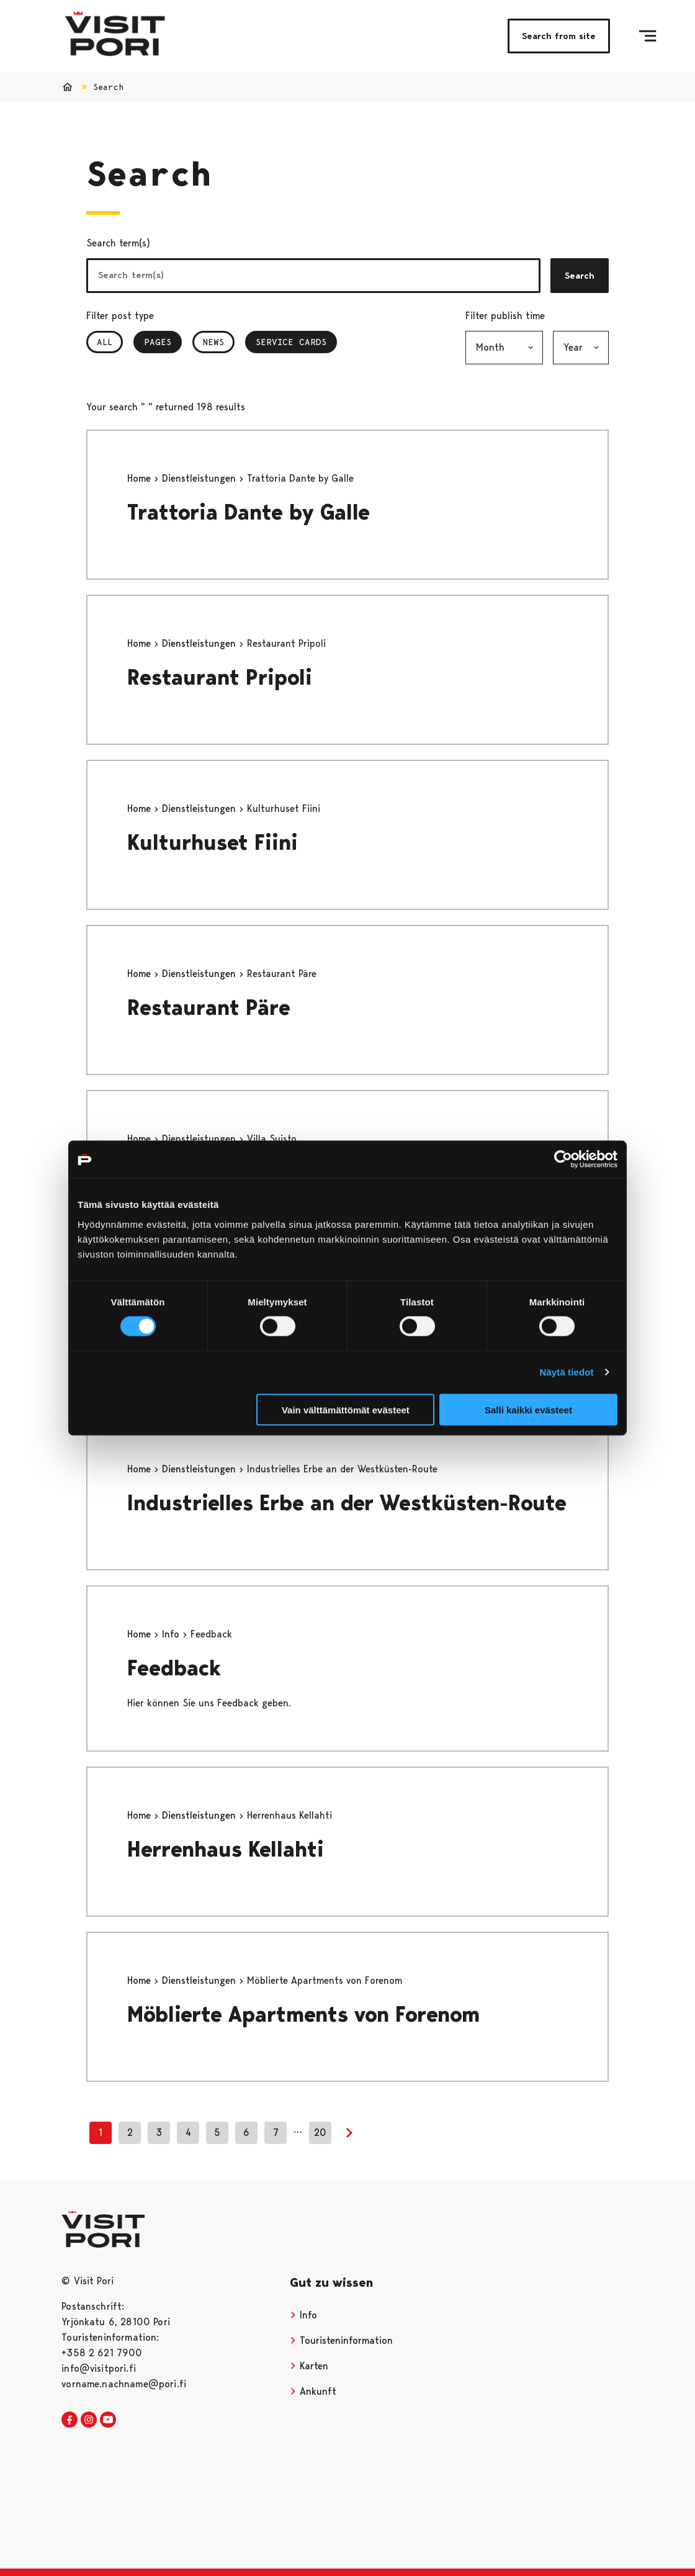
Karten (309, 2366)
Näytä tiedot (567, 1372)
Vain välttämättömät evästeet (346, 1409)
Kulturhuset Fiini (212, 842)
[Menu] (647, 36)
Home (140, 478)
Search (579, 275)
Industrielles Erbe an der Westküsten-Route (347, 1503)
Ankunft (313, 2391)
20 (320, 2132)
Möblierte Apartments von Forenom (303, 2014)
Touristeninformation (341, 2340)
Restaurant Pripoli (219, 677)
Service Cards (291, 342)
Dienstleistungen (200, 478)
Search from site (559, 36)
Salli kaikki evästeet (528, 1409)
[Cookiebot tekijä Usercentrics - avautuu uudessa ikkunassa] (563, 1159)
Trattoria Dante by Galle (248, 512)
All (104, 342)
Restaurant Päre (208, 1007)
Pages (163, 342)
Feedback (174, 1668)
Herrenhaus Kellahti (225, 1849)
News (213, 342)
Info (172, 1634)
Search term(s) (118, 243)
